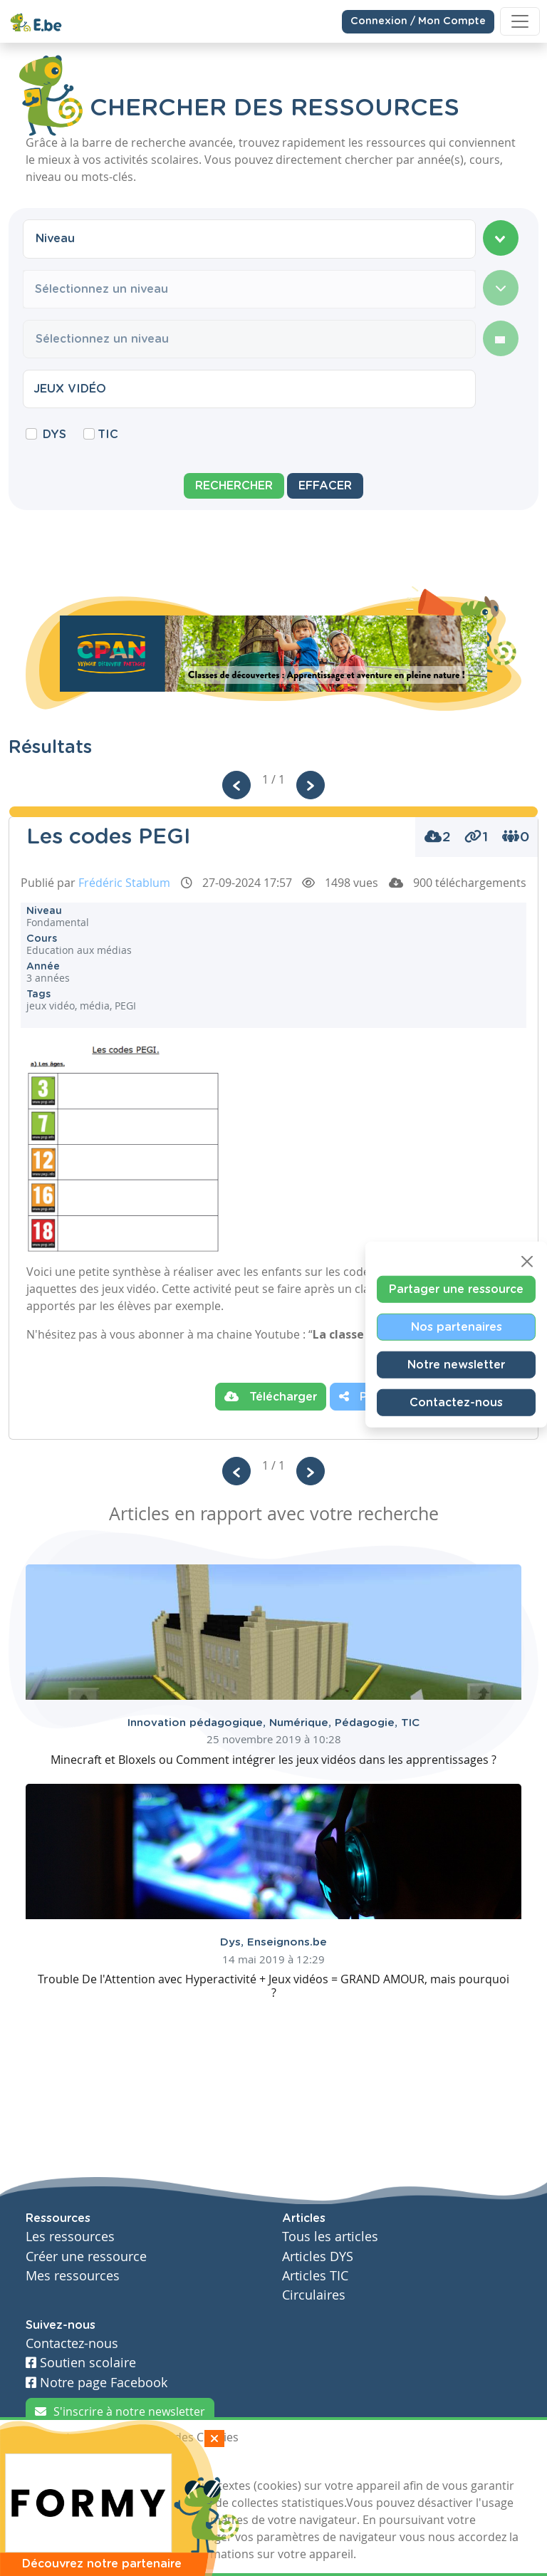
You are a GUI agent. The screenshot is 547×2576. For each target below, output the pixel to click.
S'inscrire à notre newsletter (120, 2411)
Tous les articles (330, 2236)
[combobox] (249, 238)
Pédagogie (368, 1723)
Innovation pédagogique (198, 1723)
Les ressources (70, 2236)
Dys (233, 1942)
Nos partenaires (456, 1327)
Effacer (325, 486)
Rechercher (234, 486)
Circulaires (313, 2295)
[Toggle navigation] (520, 18)
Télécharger (270, 1396)
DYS (54, 434)
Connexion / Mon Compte (418, 19)
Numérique (302, 1723)
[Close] (527, 1261)
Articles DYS (317, 2256)
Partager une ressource (456, 1289)
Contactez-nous (456, 1402)
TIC (108, 434)
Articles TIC (315, 2276)
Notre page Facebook (96, 2382)
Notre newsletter (456, 1365)
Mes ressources (73, 2276)
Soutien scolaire (81, 2362)
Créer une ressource (86, 2256)
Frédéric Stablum (124, 882)
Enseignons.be (287, 1942)
